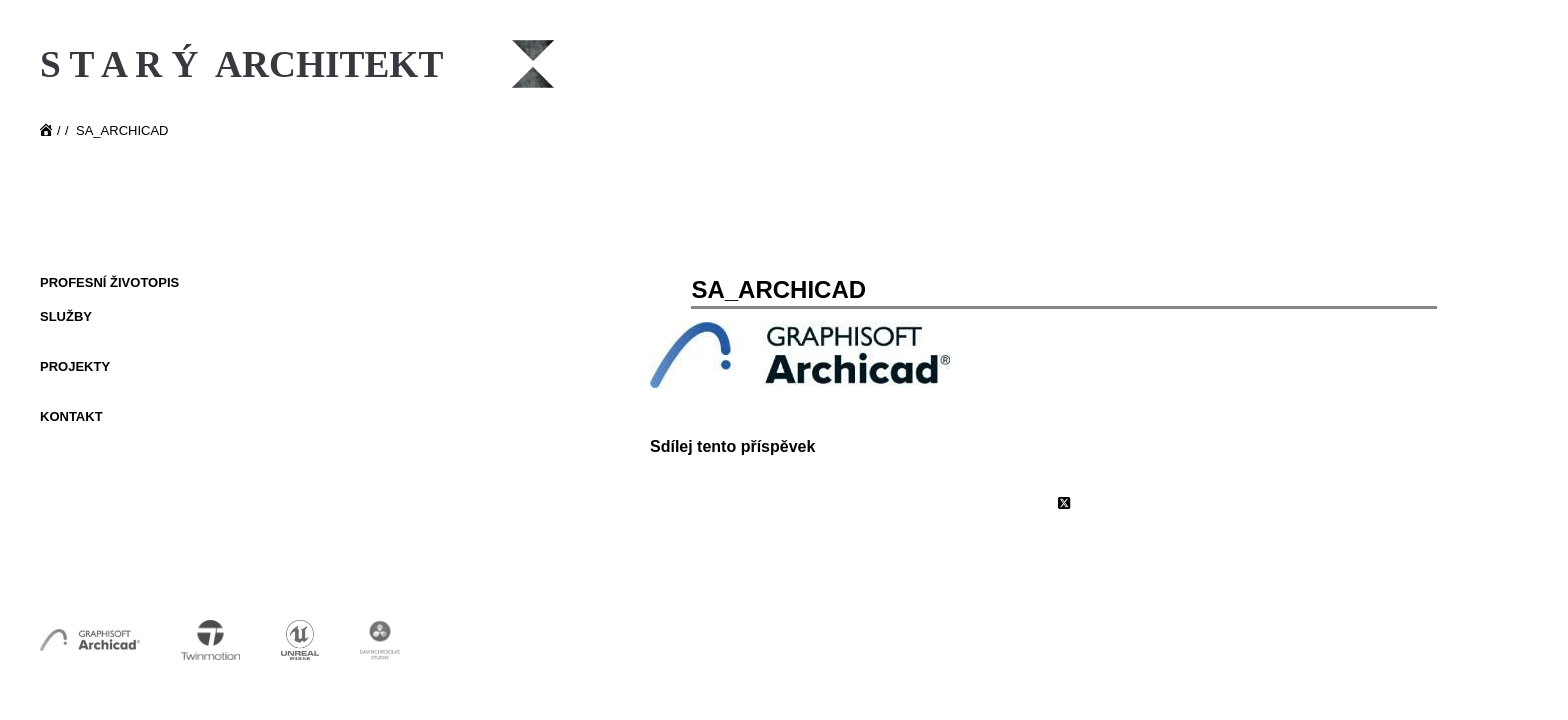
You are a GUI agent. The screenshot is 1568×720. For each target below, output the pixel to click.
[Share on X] (1064, 503)
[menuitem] (170, 284)
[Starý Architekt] (299, 137)
